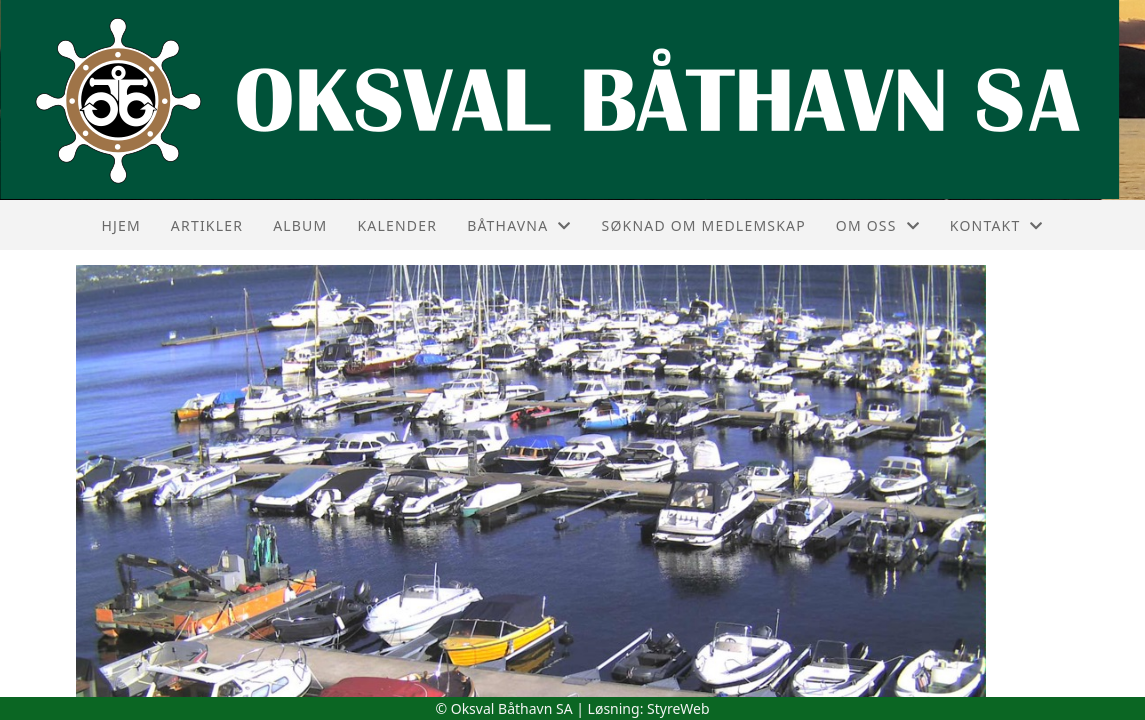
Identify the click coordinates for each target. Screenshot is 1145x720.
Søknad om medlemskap (704, 225)
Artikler (207, 225)
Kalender (397, 225)
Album (300, 225)
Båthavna (519, 225)
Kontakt (997, 225)
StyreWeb (678, 708)
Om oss (878, 225)
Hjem (120, 225)
